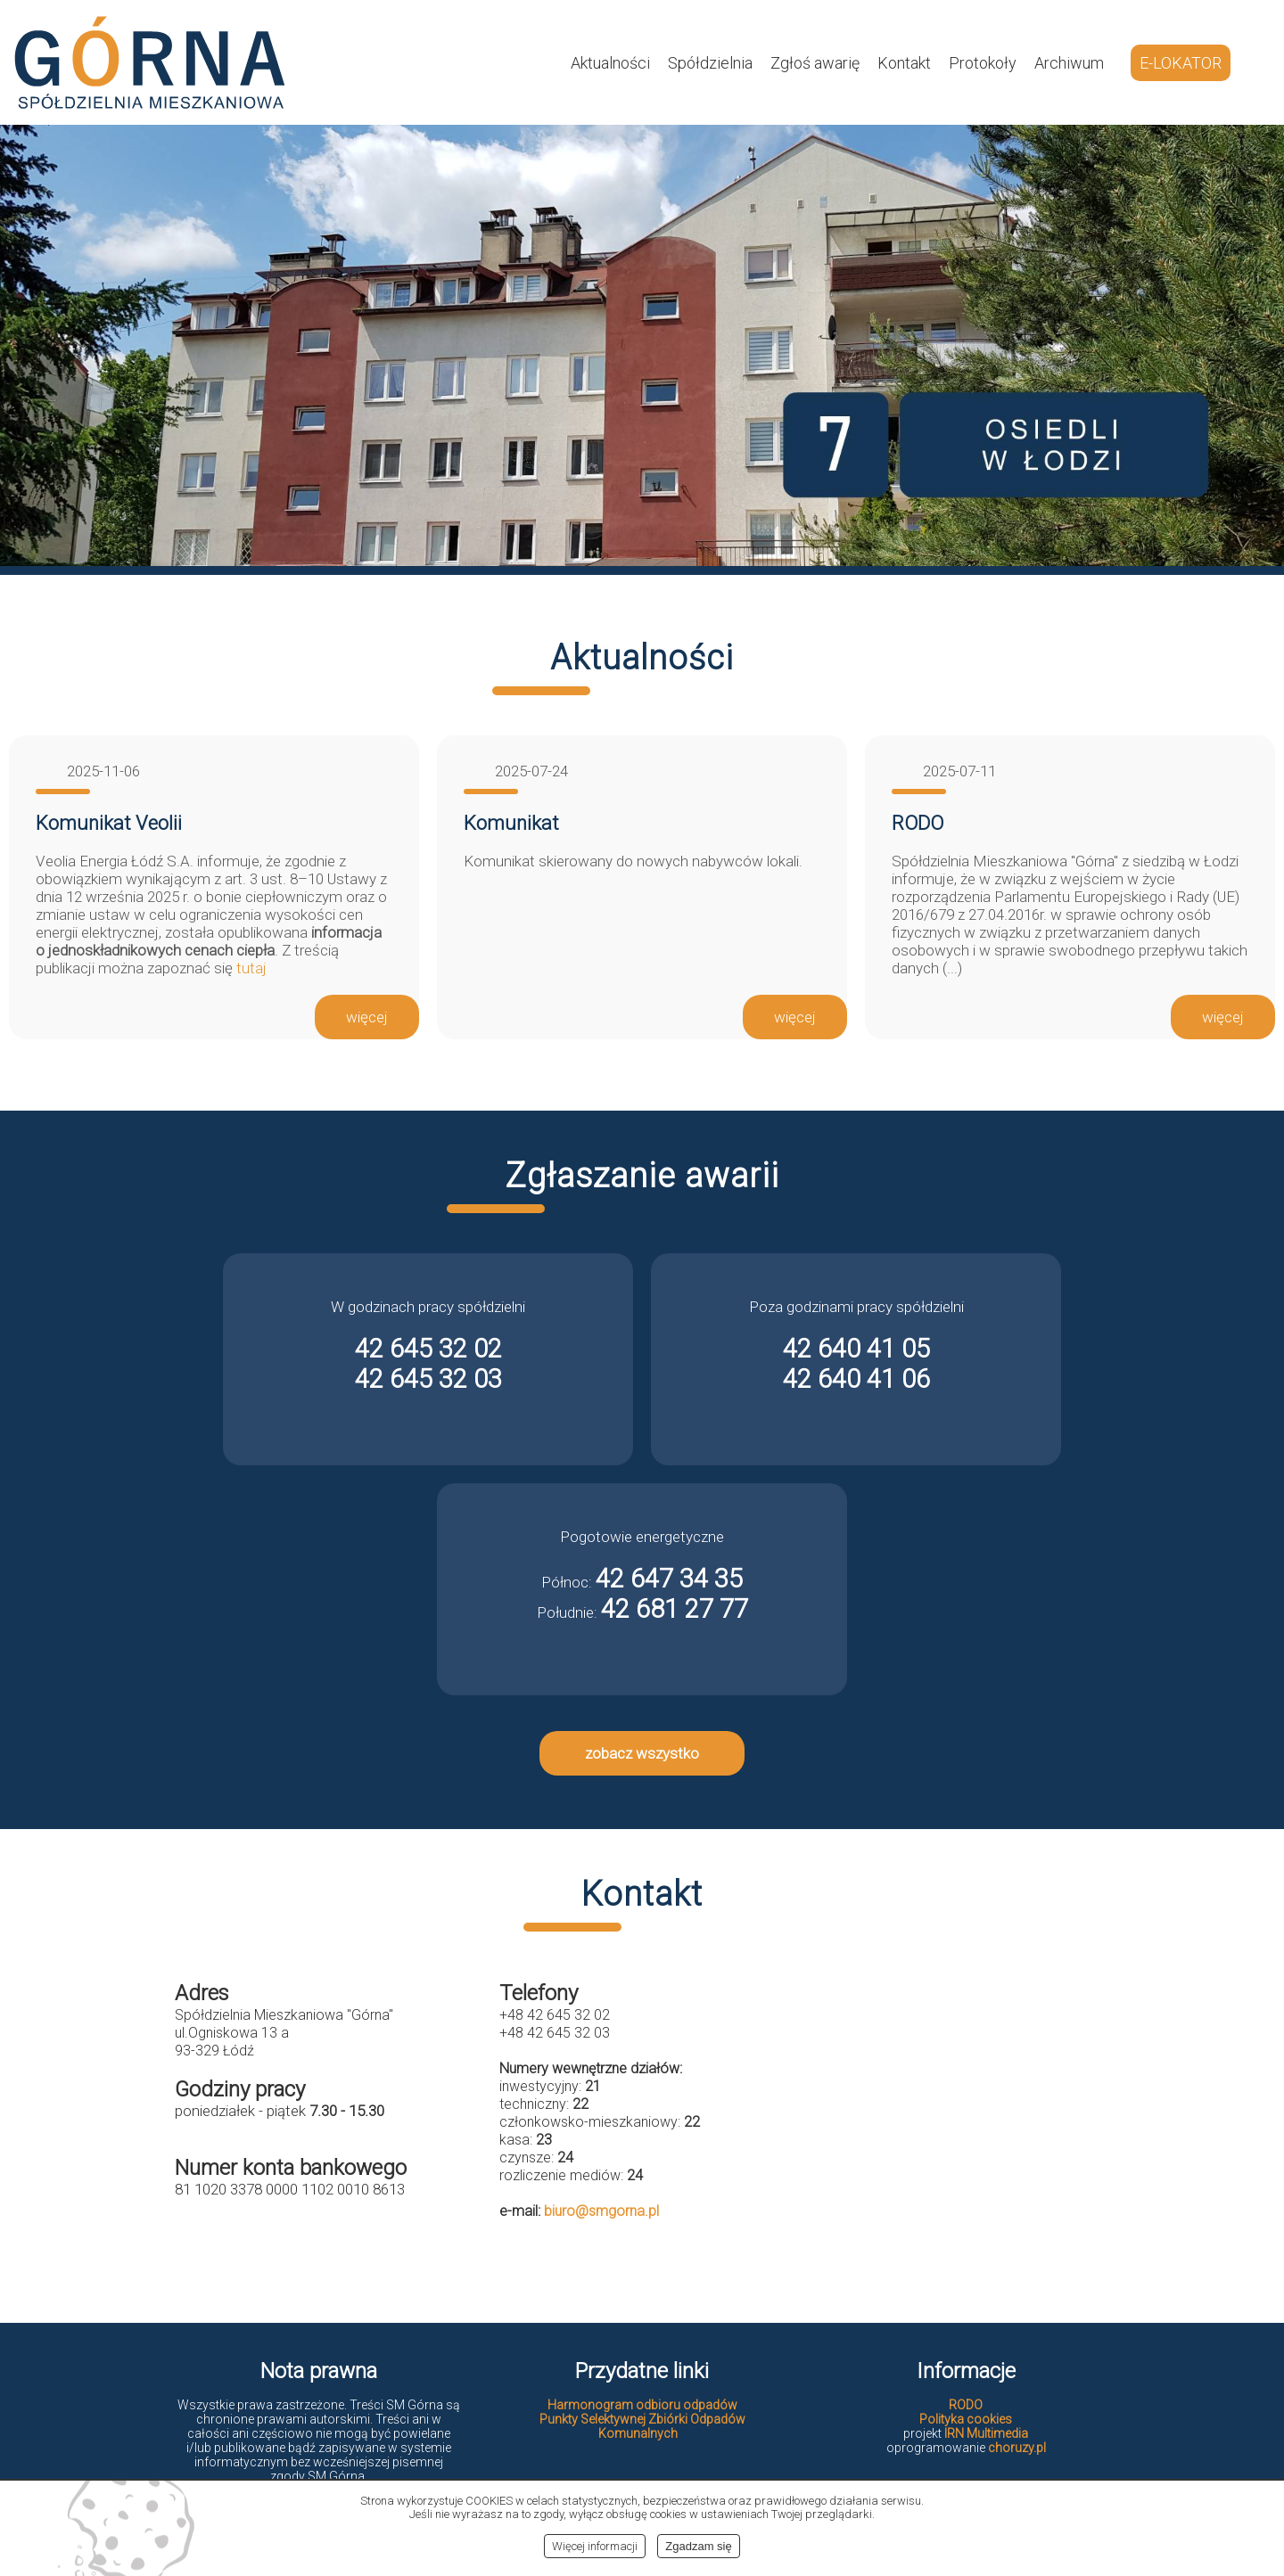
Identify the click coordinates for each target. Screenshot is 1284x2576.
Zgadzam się (698, 2546)
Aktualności (610, 62)
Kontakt (904, 62)
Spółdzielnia (710, 62)
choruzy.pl (1017, 2448)
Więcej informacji (595, 2546)
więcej (367, 1017)
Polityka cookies (965, 2419)
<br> (966, 2123)
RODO (966, 2405)
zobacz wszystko (642, 1753)
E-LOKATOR (1181, 62)
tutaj (251, 968)
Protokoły (983, 62)
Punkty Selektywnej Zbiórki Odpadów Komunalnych (642, 2426)
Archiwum (1069, 62)
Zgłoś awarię (815, 62)
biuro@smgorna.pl (601, 2211)
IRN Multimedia (986, 2433)
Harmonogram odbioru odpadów (642, 2405)
